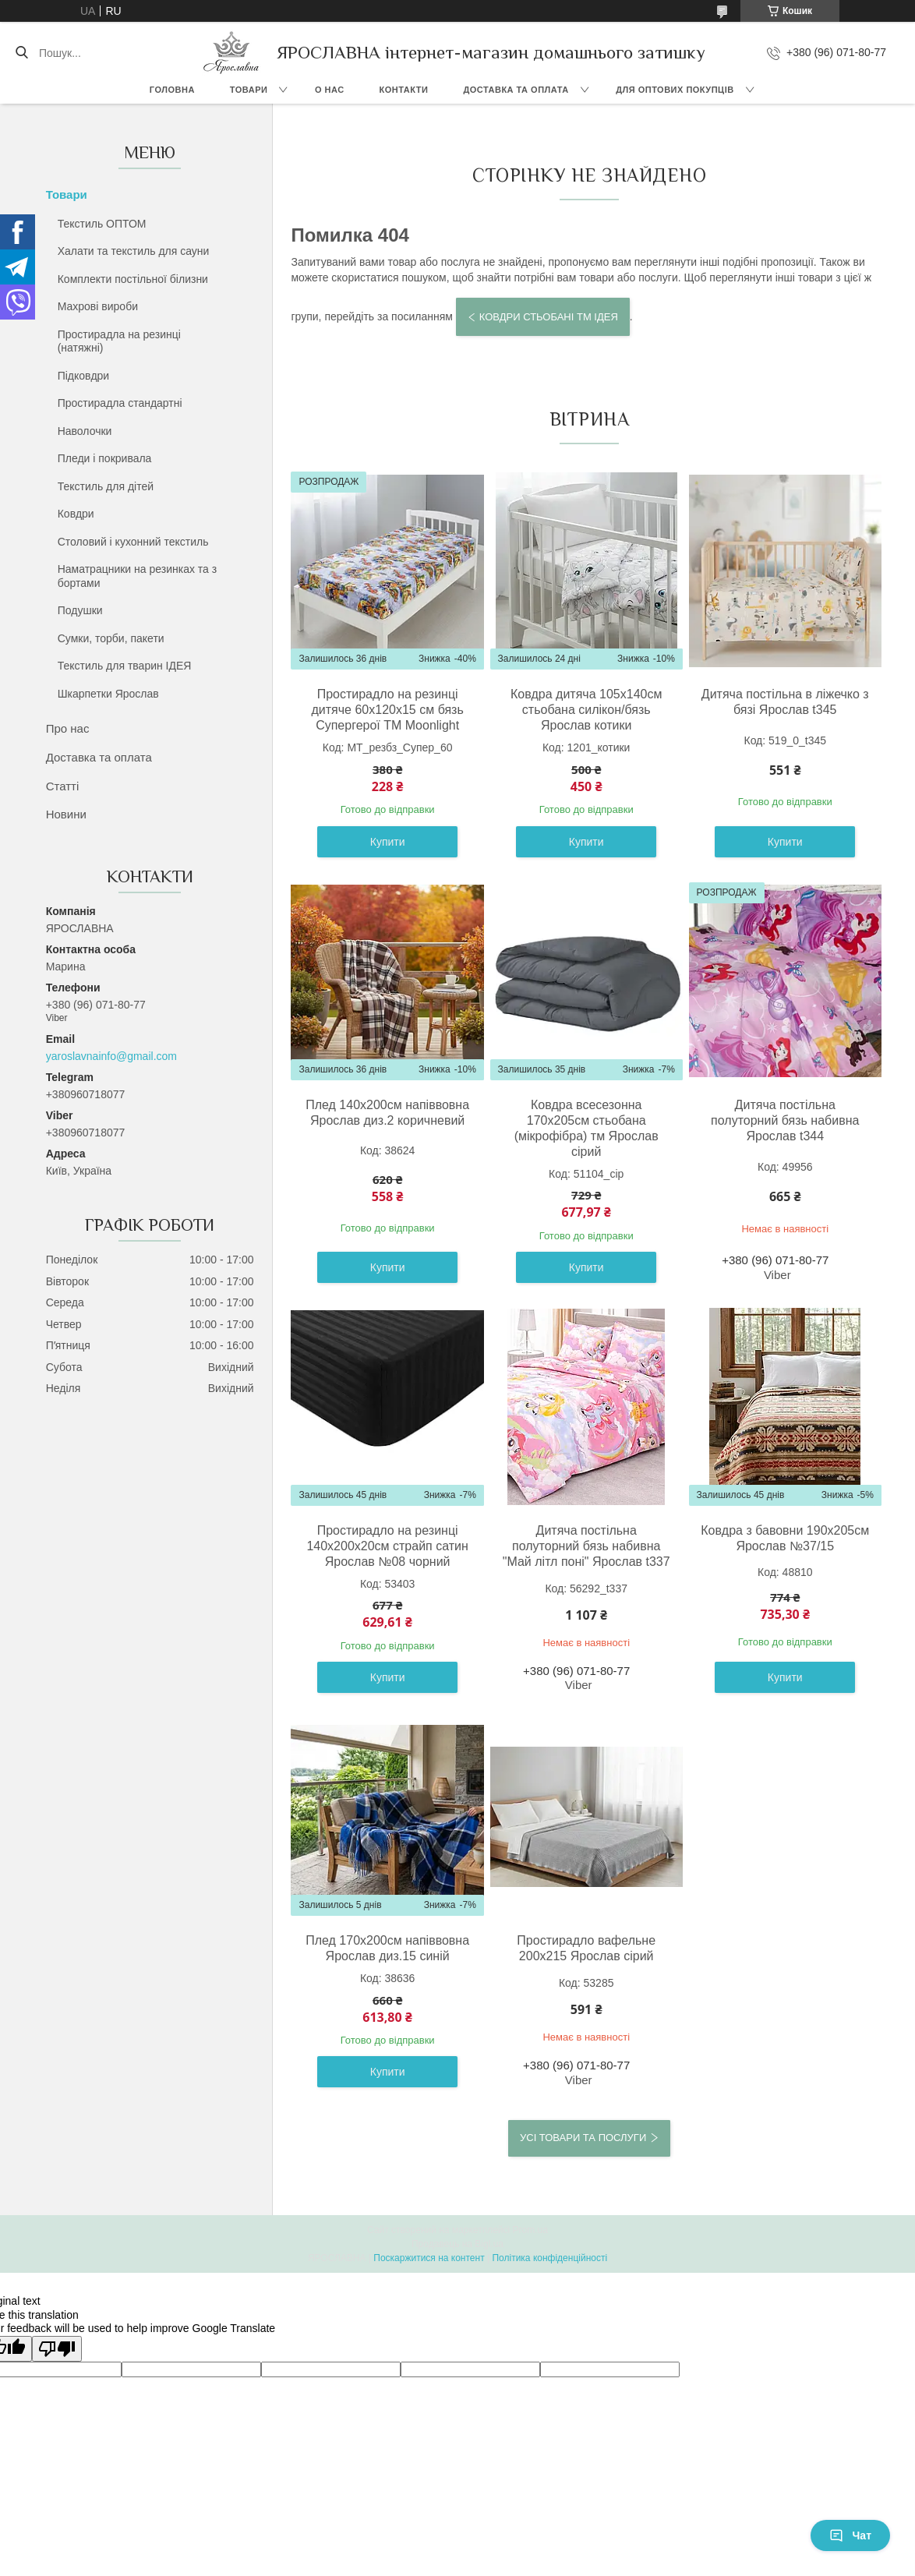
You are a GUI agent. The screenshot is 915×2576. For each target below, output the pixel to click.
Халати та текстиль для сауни (134, 251)
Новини (66, 814)
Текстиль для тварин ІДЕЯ (125, 665)
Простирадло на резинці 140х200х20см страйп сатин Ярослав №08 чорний (387, 1546)
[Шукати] (21, 53)
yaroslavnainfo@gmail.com (111, 1056)
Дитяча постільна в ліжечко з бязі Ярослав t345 (785, 701)
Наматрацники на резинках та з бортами (137, 576)
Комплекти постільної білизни (133, 279)
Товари (249, 89)
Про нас (68, 728)
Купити (387, 842)
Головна (172, 89)
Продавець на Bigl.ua (457, 2244)
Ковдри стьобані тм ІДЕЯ (548, 317)
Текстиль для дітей (106, 486)
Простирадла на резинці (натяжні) (119, 341)
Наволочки (85, 431)
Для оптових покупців (674, 89)
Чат (850, 2535)
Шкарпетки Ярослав (108, 693)
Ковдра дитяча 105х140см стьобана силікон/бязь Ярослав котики (586, 709)
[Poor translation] (57, 2349)
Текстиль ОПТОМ (102, 223)
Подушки (80, 610)
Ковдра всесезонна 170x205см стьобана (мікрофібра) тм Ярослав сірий (586, 1128)
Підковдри (83, 375)
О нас (329, 89)
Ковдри (76, 513)
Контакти (404, 89)
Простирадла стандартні (120, 403)
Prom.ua (530, 2229)
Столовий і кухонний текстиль (133, 541)
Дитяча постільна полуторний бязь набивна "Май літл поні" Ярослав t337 (586, 1546)
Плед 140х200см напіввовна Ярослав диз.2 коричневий (387, 1112)
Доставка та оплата (515, 89)
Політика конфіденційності (549, 2258)
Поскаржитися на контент (428, 2258)
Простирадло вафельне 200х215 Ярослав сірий (586, 1948)
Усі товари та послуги (583, 2137)
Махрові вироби (98, 306)
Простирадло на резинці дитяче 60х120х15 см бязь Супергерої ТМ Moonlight (388, 709)
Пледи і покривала (105, 458)
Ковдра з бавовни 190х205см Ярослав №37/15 (785, 1538)
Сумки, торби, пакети (111, 638)
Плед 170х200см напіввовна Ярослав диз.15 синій (387, 1948)
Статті (62, 786)
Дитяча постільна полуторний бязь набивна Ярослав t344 (785, 1120)
